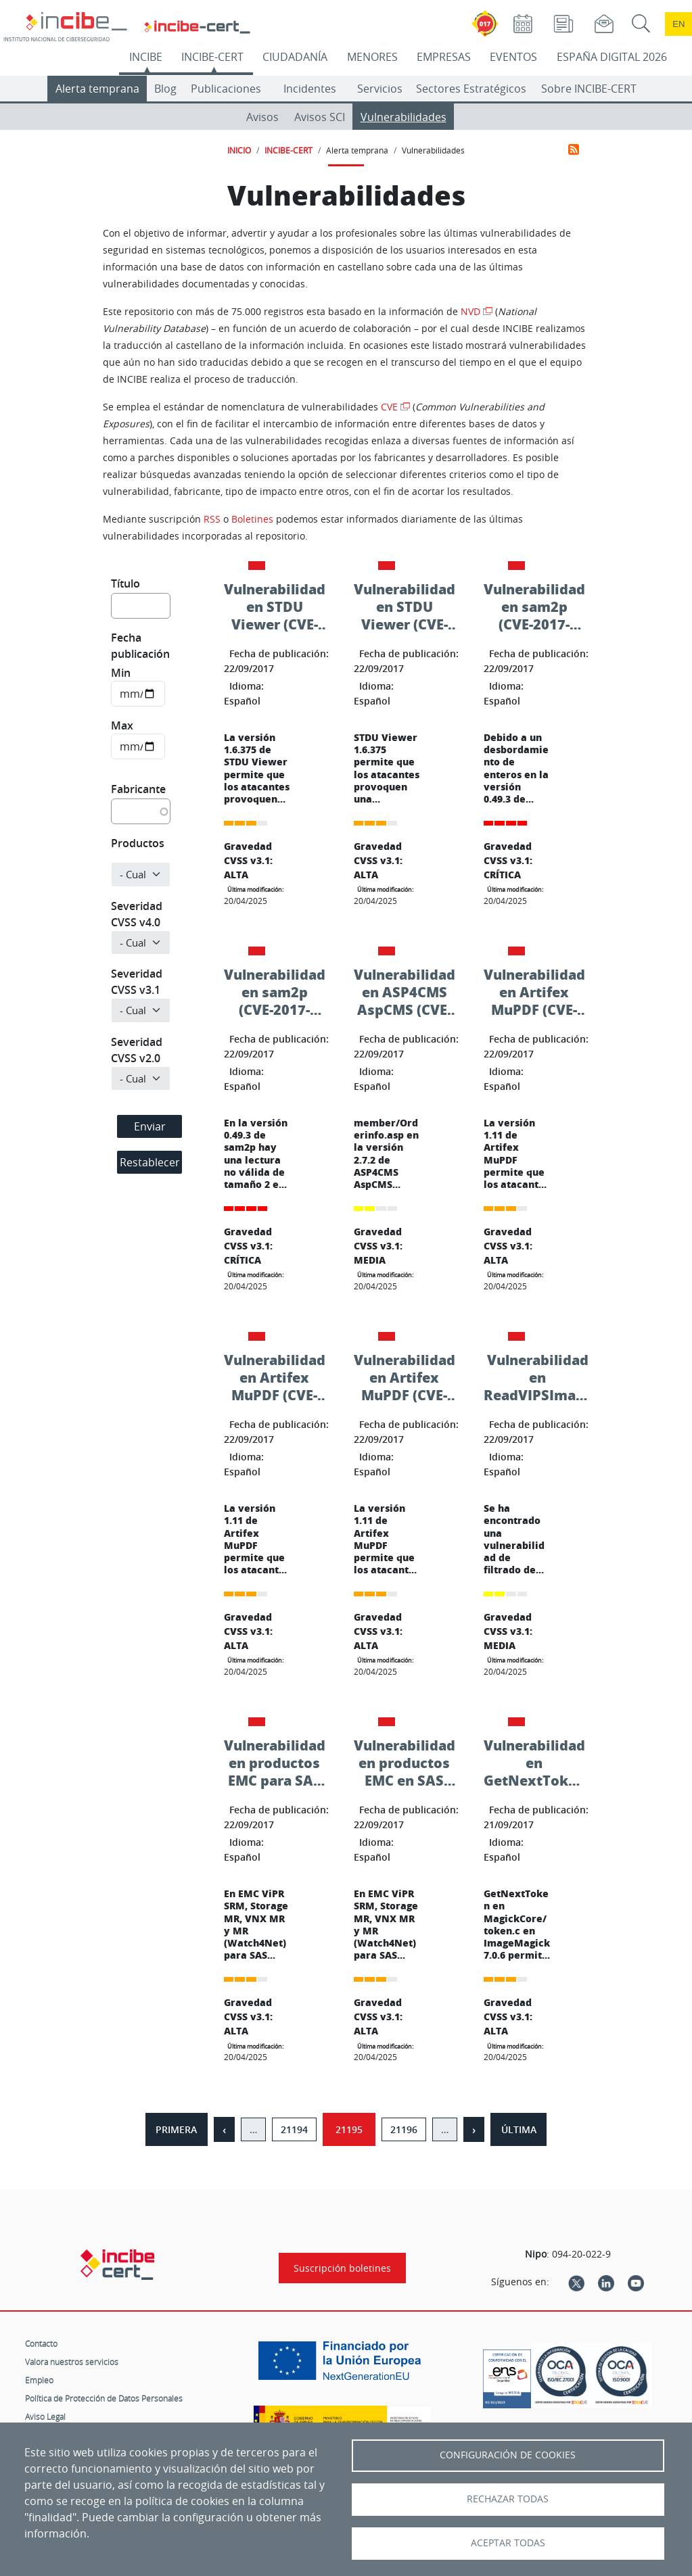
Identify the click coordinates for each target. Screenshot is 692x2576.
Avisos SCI (319, 117)
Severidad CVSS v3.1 (136, 981)
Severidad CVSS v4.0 (136, 914)
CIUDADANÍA (294, 56)
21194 (294, 2129)
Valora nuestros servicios (71, 2361)
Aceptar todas (508, 2543)
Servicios (379, 88)
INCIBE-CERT (212, 56)
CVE (389, 406)
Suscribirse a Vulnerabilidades (573, 149)
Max (122, 725)
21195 (349, 2129)
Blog (165, 88)
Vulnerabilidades (403, 117)
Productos (137, 843)
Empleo (39, 2380)
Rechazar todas (508, 2499)
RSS (212, 518)
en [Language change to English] (678, 24)
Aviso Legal (45, 2416)
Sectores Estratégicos (471, 88)
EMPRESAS (444, 56)
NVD (470, 311)
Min (121, 672)
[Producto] (140, 874)
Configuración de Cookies (508, 2455)
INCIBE (145, 56)
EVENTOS (513, 56)
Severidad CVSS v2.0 (136, 1050)
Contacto (41, 2343)
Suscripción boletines (342, 2268)
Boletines (252, 518)
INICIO (239, 150)
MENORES (372, 56)
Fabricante (138, 789)
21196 (403, 2129)
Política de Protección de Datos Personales (104, 2398)
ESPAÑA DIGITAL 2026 (612, 56)
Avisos (262, 117)
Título (125, 583)
